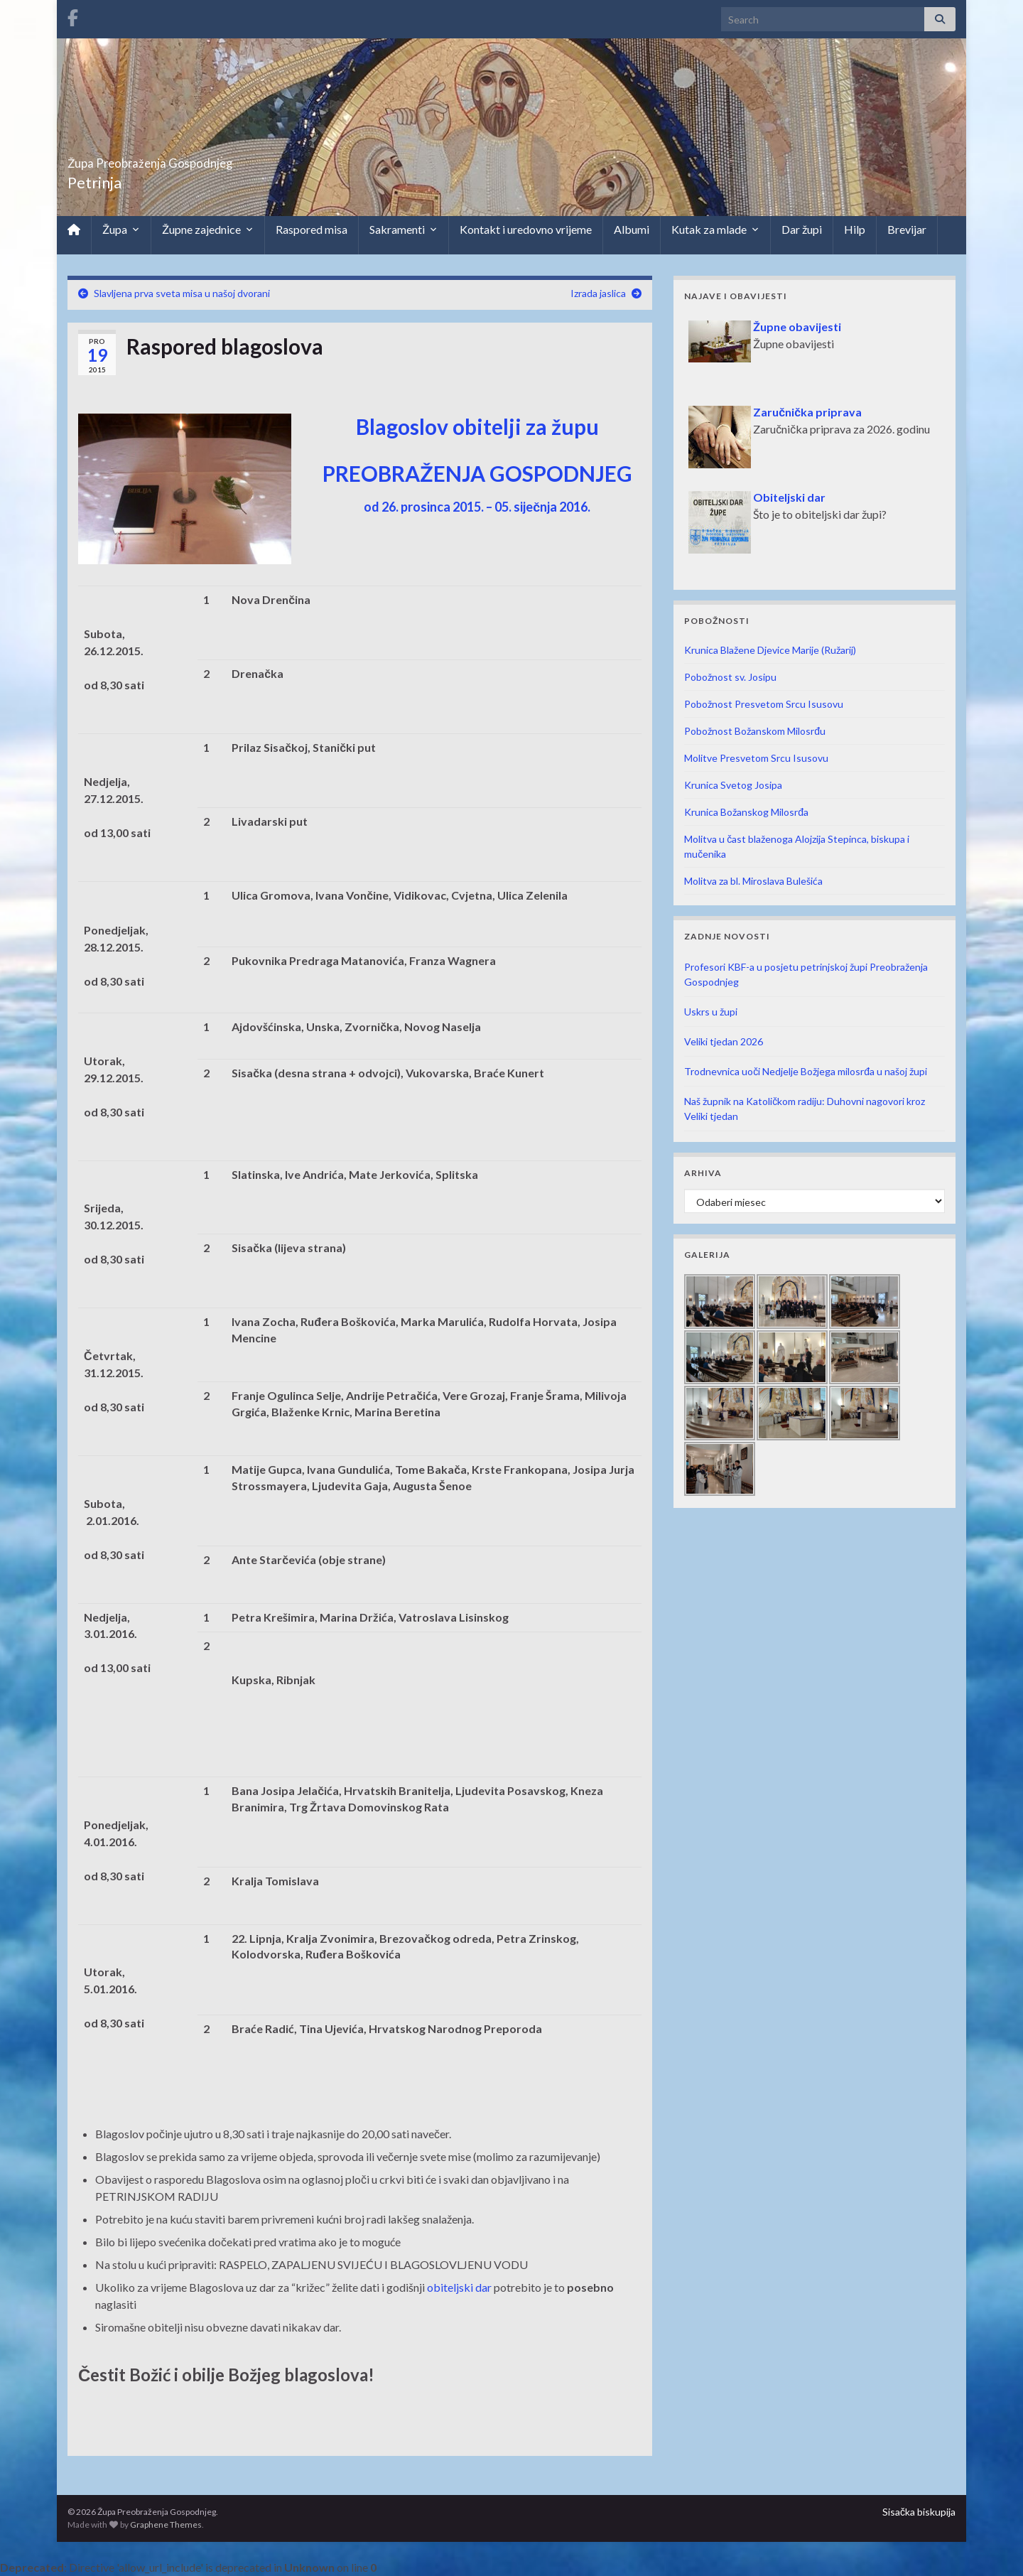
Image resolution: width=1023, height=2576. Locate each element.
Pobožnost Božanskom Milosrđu (755, 731)
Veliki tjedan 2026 (723, 1041)
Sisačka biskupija (919, 2512)
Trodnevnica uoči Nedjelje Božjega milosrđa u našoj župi (805, 1071)
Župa (121, 229)
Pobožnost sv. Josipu (730, 677)
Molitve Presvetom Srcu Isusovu (756, 758)
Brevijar (906, 229)
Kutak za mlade (715, 229)
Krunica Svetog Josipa (733, 785)
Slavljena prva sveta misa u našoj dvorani (182, 293)
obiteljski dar (459, 2287)
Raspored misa (311, 229)
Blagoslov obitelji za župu (477, 426)
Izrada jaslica (598, 293)
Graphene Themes (166, 2524)
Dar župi (801, 229)
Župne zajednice (208, 229)
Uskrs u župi (710, 1012)
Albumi (631, 229)
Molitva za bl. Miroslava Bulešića (753, 881)
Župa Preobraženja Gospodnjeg (209, 159)
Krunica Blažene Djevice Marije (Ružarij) (770, 650)
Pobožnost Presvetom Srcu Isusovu (763, 704)
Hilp (854, 229)
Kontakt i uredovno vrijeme (526, 229)
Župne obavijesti (797, 326)
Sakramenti (403, 229)
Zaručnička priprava (807, 412)
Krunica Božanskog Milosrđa (746, 812)
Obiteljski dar (789, 497)
